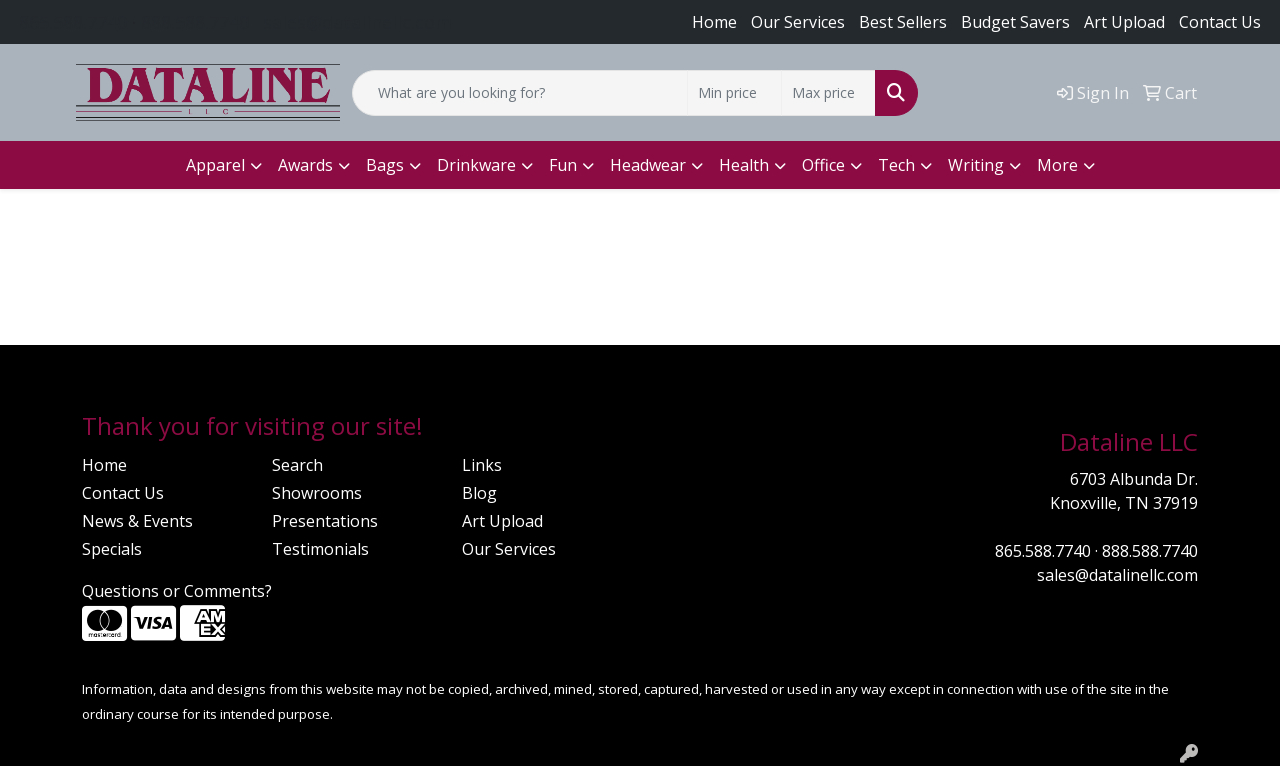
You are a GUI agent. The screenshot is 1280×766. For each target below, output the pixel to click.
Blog (479, 493)
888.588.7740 (195, 22)
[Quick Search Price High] (828, 93)
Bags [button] (385, 165)
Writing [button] (976, 165)
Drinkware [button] (476, 165)
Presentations (325, 521)
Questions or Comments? (177, 591)
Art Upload (502, 521)
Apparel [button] (215, 165)
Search (297, 465)
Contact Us (1220, 22)
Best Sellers (903, 22)
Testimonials (320, 549)
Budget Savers (1015, 22)
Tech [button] (896, 165)
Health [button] (744, 165)
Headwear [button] (648, 165)
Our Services (798, 22)
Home (714, 22)
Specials (112, 549)
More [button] (1057, 165)
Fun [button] (563, 165)
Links (482, 465)
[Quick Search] (520, 93)
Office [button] (823, 165)
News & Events (137, 521)
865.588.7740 (73, 22)
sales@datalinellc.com (357, 22)
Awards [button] (305, 165)
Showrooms (317, 493)
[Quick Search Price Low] (734, 93)
